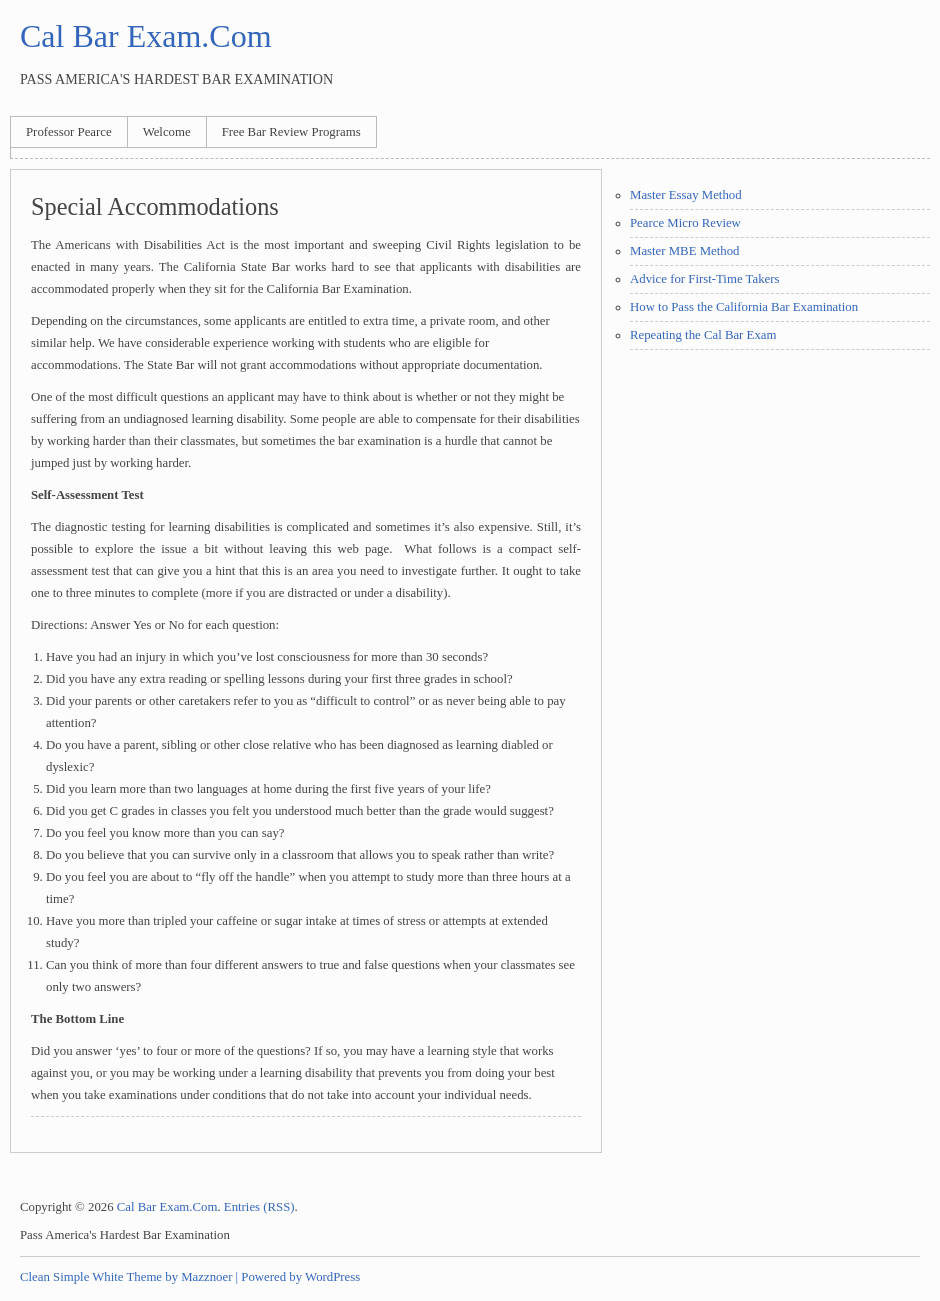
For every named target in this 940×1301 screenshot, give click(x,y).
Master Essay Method (686, 195)
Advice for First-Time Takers (704, 279)
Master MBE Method (684, 251)
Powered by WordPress (300, 1277)
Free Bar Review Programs (291, 132)
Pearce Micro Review (685, 223)
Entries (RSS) (259, 1207)
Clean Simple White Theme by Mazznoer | (129, 1277)
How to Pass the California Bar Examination (744, 307)
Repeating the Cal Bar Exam (703, 335)
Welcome (167, 132)
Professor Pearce (69, 132)
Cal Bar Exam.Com (146, 36)
